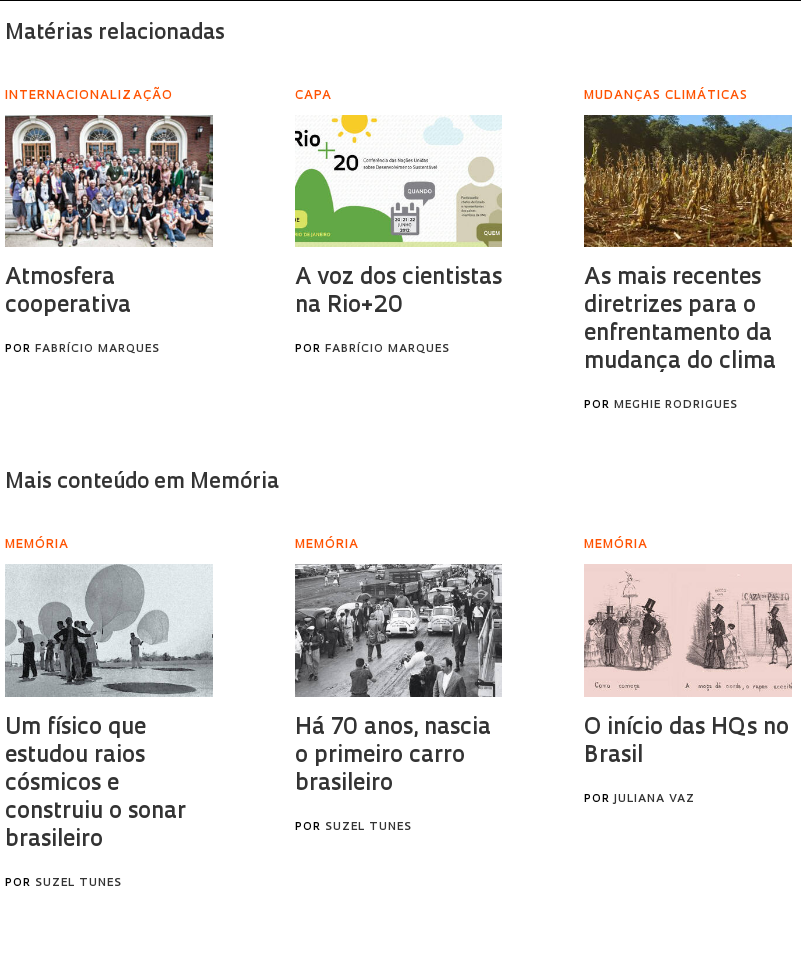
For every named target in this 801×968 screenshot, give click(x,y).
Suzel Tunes (78, 883)
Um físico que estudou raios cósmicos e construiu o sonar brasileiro (95, 784)
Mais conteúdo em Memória (142, 482)
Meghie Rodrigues (676, 405)
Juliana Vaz (654, 799)
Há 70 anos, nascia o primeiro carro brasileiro (393, 756)
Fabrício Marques (97, 349)
